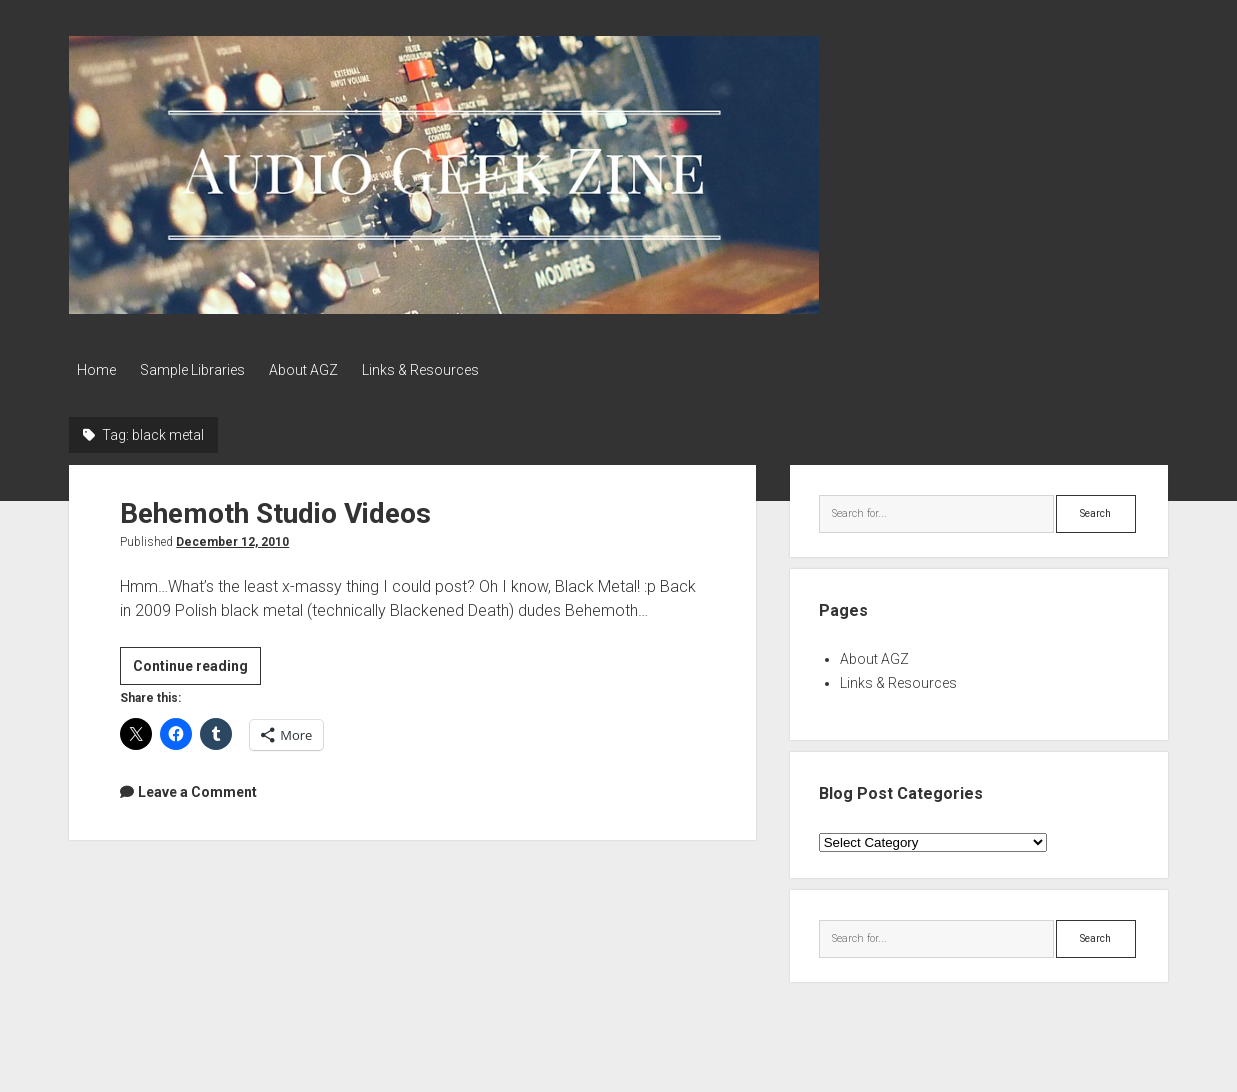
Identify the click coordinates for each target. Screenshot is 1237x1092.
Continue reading (197, 666)
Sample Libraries (198, 370)
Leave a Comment (197, 788)
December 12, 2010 (232, 539)
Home (96, 370)
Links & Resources (438, 370)
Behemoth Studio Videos (275, 510)
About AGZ (315, 370)
